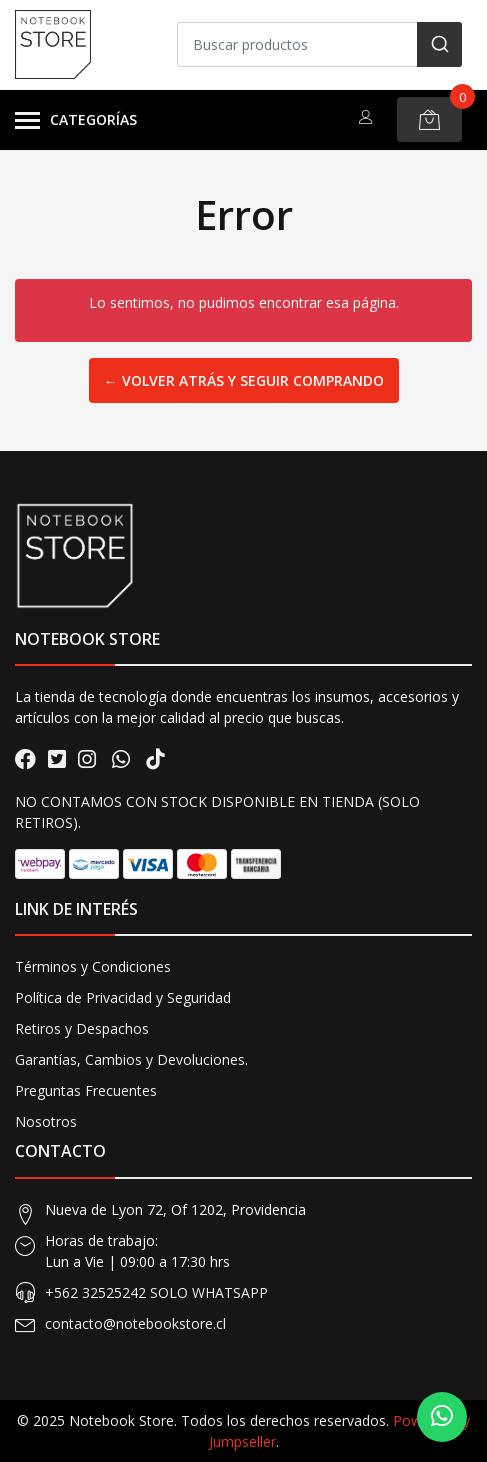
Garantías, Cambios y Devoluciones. (131, 1059)
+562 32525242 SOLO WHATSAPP (156, 1292)
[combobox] (319, 44)
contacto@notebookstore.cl (135, 1323)
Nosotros (46, 1121)
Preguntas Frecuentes (86, 1090)
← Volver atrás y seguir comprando (244, 380)
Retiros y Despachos (82, 1028)
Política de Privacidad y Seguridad (123, 997)
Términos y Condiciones (93, 966)
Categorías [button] (76, 121)
